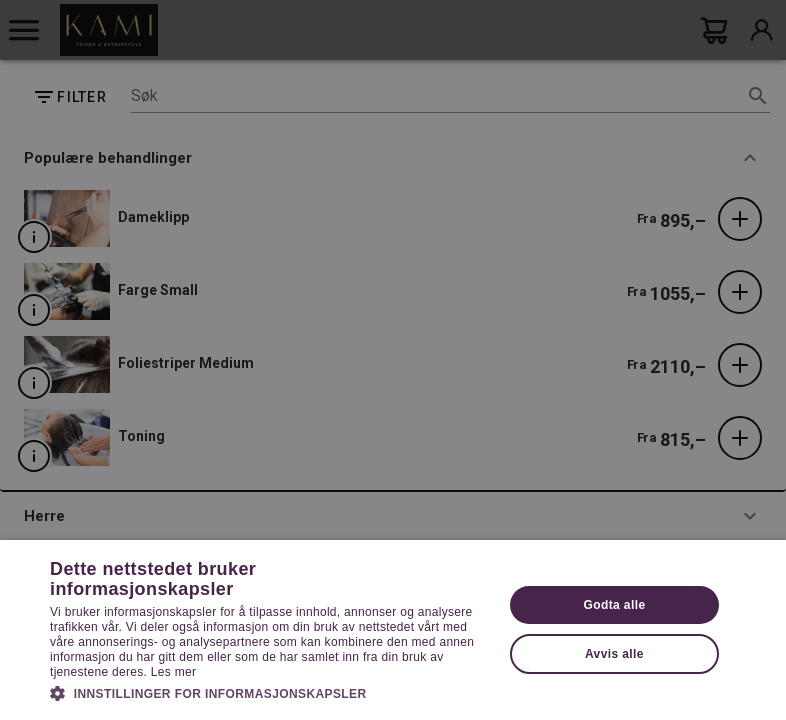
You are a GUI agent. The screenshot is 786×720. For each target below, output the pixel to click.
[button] (269, 692)
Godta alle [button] (614, 605)
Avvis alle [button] (614, 654)
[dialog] (393, 360)
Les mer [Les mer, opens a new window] (173, 672)
